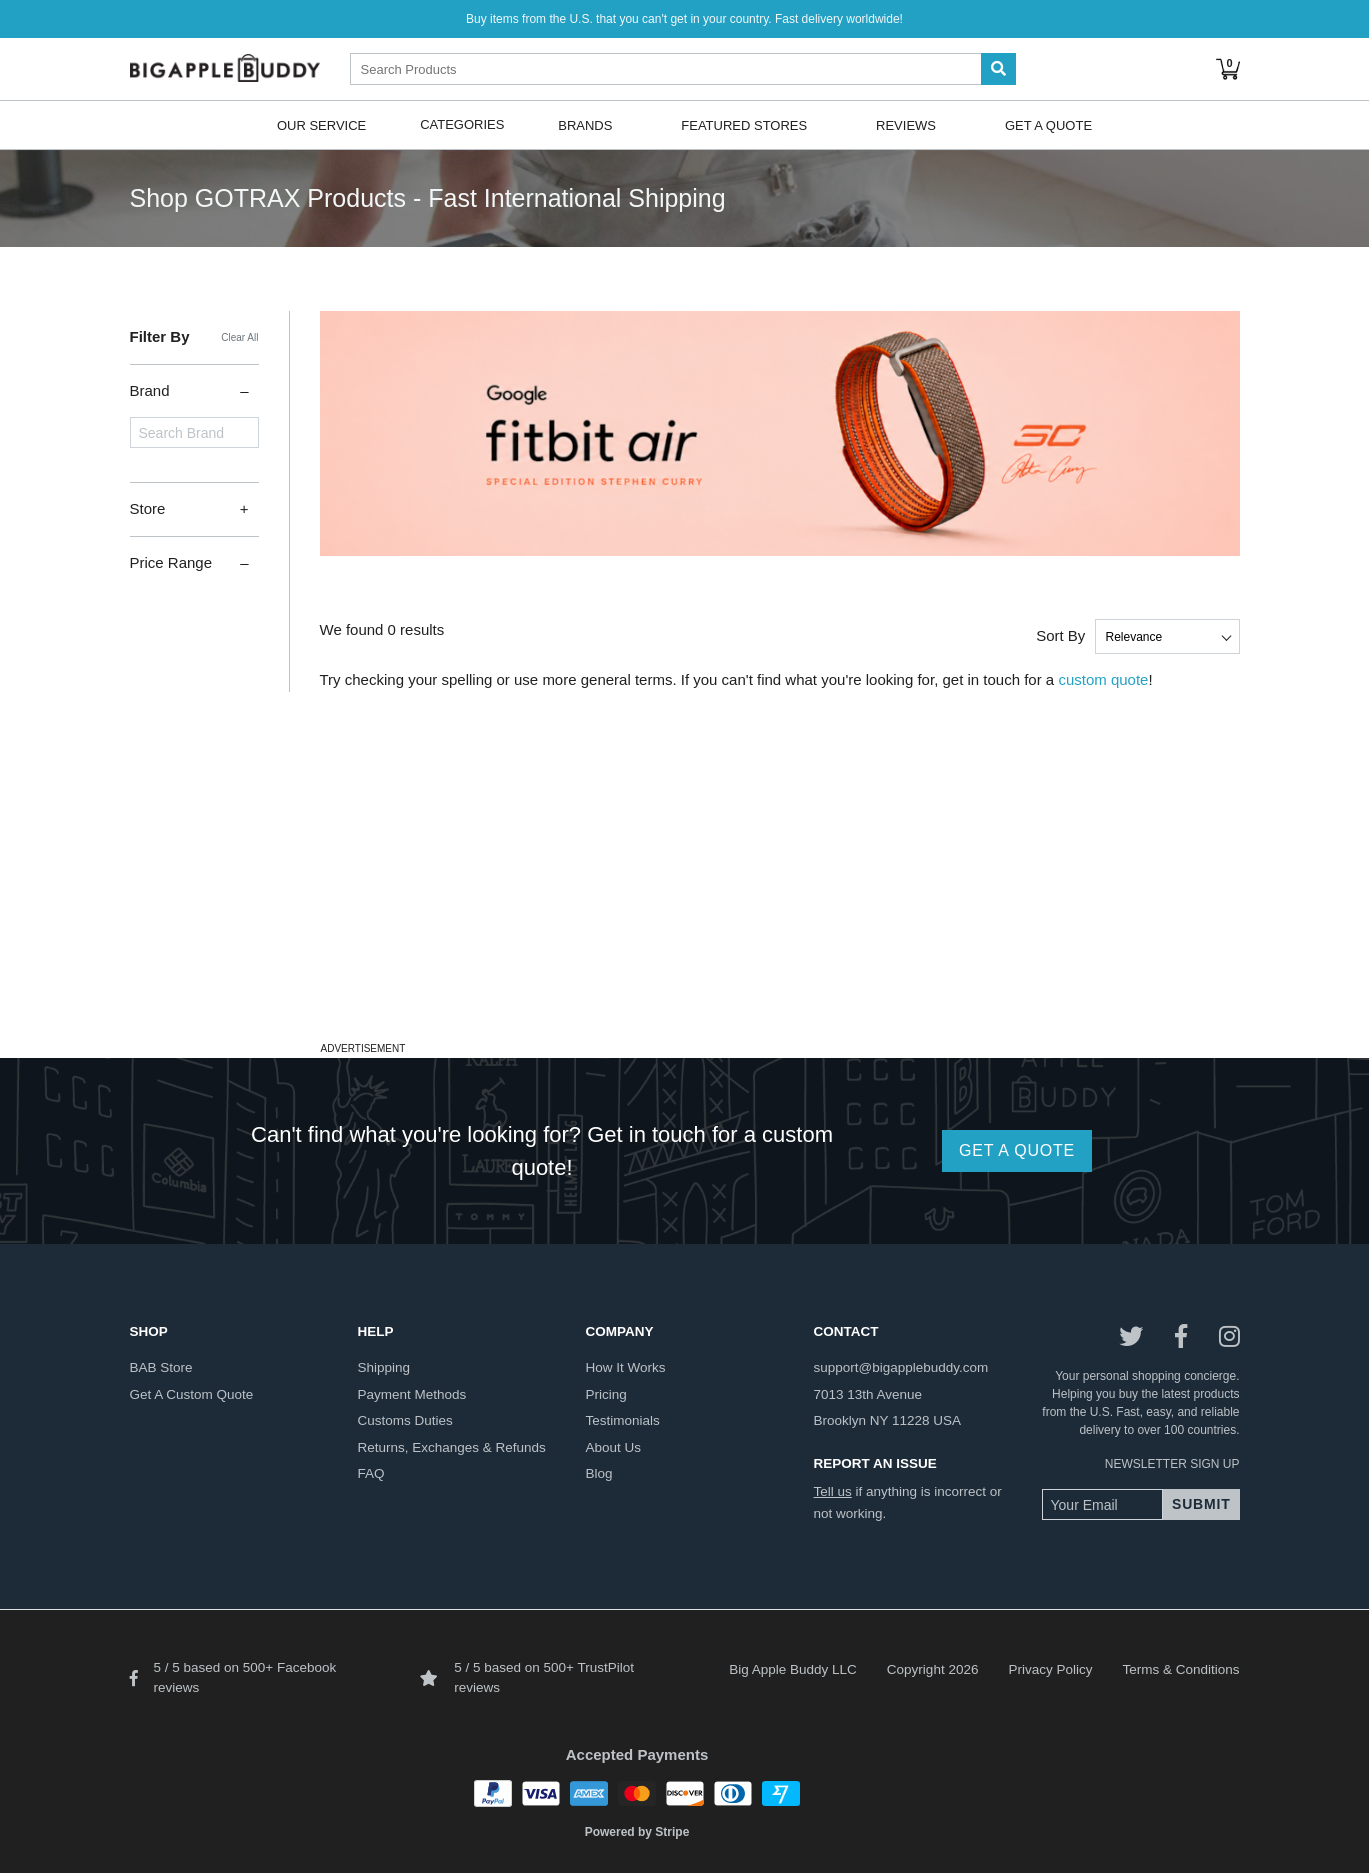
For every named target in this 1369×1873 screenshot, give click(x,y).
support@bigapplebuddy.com (901, 1367)
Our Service (321, 124)
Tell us (833, 1491)
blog (599, 1473)
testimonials (623, 1420)
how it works (626, 1367)
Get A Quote (1048, 124)
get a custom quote (192, 1394)
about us (614, 1447)
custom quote (1103, 679)
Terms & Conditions (1180, 1669)
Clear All (239, 337)
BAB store (161, 1367)
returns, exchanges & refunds (452, 1447)
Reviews (906, 124)
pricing (606, 1394)
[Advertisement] (685, 896)
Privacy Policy (1050, 1669)
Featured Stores (744, 124)
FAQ (371, 1473)
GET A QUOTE (1017, 1150)
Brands (585, 124)
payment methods (412, 1394)
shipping (384, 1367)
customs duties (405, 1420)
